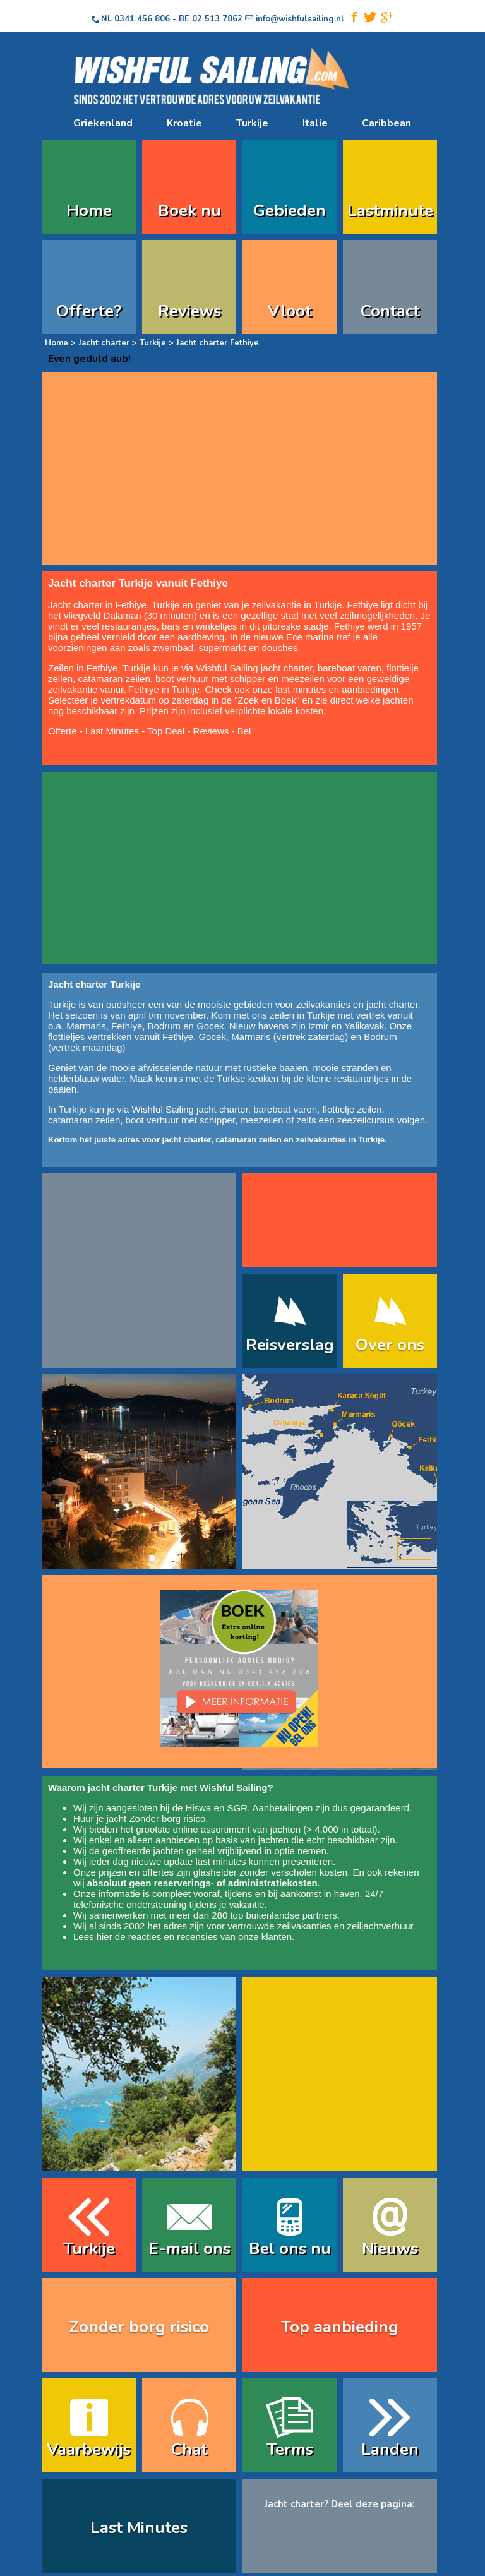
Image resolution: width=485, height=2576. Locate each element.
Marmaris (86, 1026)
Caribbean (386, 123)
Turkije (252, 123)
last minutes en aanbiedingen (336, 689)
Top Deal (165, 731)
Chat (189, 2449)
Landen (390, 2449)
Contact (390, 311)
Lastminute (390, 211)
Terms (289, 2449)
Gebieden (289, 211)
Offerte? (89, 311)
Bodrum (164, 1026)
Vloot (289, 311)
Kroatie (184, 123)
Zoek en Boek (267, 700)
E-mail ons (189, 2249)
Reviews (189, 311)
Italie (315, 123)
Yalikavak (364, 1026)
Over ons (390, 1345)
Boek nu (189, 211)
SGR (237, 1807)
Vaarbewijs (89, 2449)
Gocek (210, 1026)
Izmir (318, 1026)
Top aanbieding (339, 2327)
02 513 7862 (217, 19)
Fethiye (126, 1026)
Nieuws (390, 2249)
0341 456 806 (142, 19)
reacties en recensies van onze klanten (210, 1936)
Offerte (62, 731)
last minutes (220, 1861)
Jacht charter (103, 343)
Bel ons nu (290, 2249)
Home (89, 211)
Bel (244, 731)
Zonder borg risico (167, 1818)
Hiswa (199, 1807)
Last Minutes (112, 731)
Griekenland (103, 123)
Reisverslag (290, 1345)
